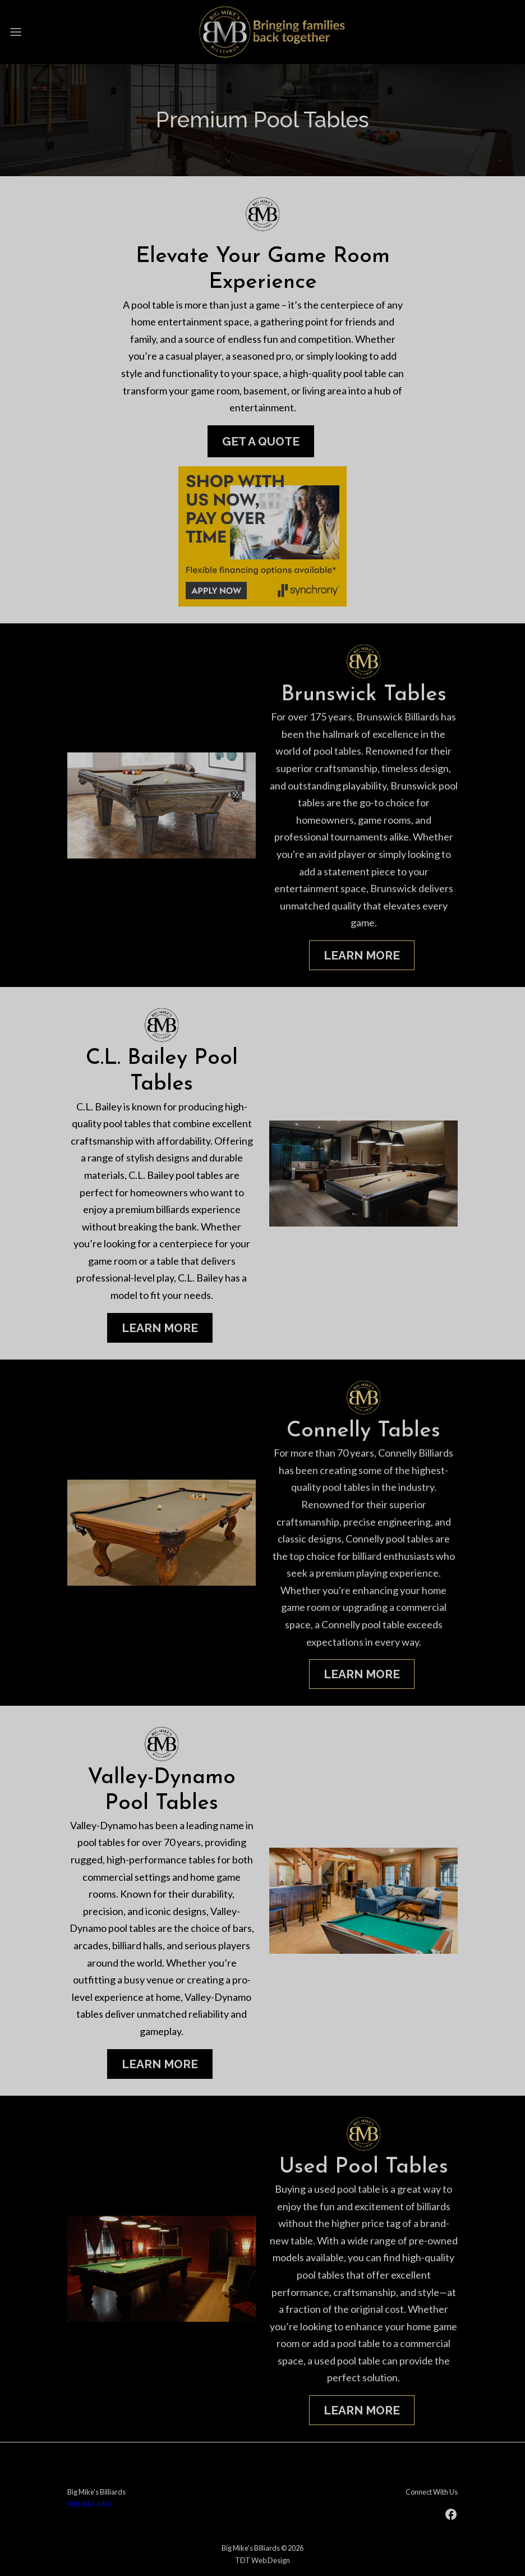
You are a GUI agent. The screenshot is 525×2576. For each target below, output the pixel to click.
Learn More (362, 955)
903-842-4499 (89, 2504)
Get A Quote (261, 441)
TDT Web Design (262, 2560)
